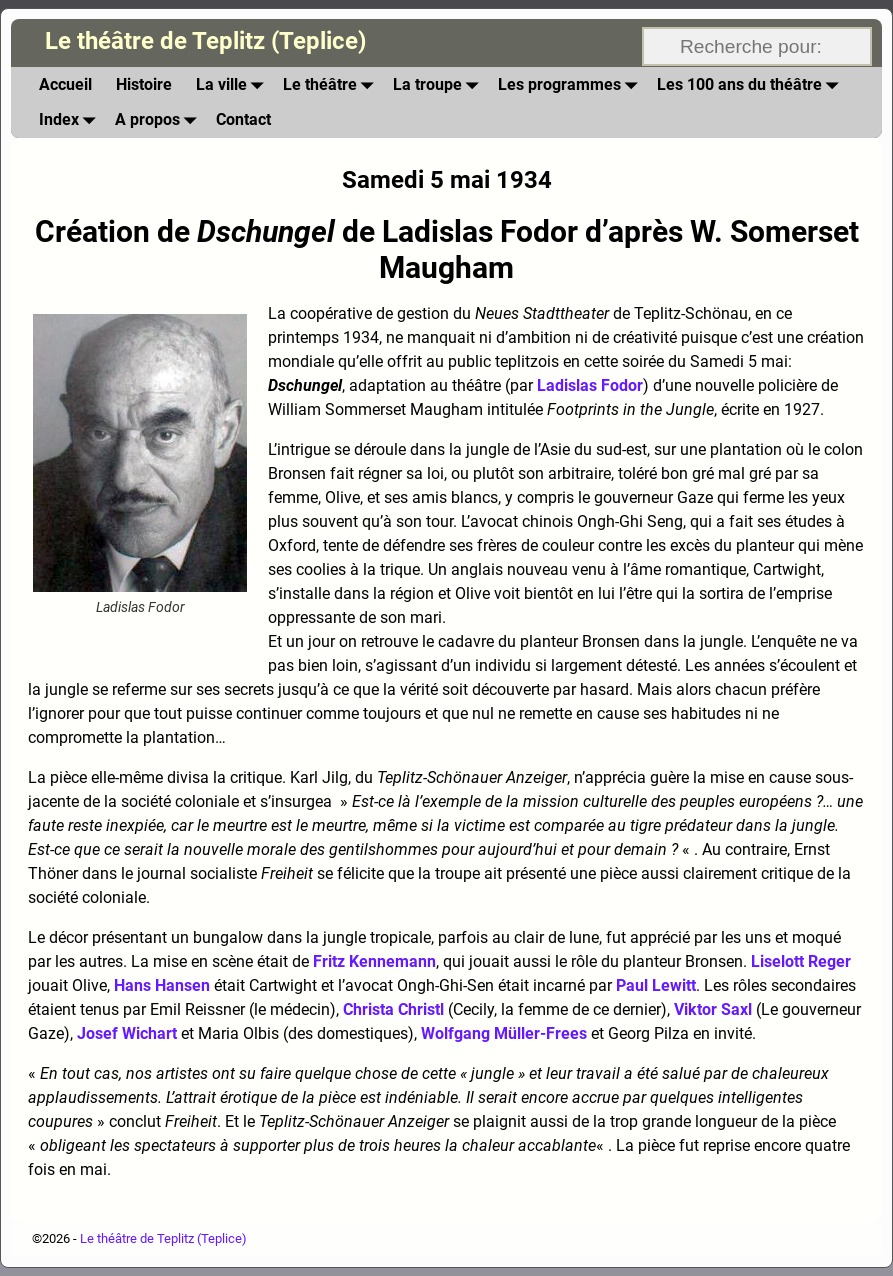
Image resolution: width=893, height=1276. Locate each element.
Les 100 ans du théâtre (751, 84)
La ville (233, 84)
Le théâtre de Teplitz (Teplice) (205, 41)
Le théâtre (332, 84)
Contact (243, 119)
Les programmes (571, 84)
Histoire (144, 84)
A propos (159, 119)
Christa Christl (393, 1009)
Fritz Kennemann (374, 961)
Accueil (65, 84)
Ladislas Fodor (590, 385)
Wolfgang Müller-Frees (504, 1033)
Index (71, 119)
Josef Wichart (127, 1033)
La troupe (439, 84)
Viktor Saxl (713, 1009)
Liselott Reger (801, 961)
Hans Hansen (162, 985)
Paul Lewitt (656, 985)
